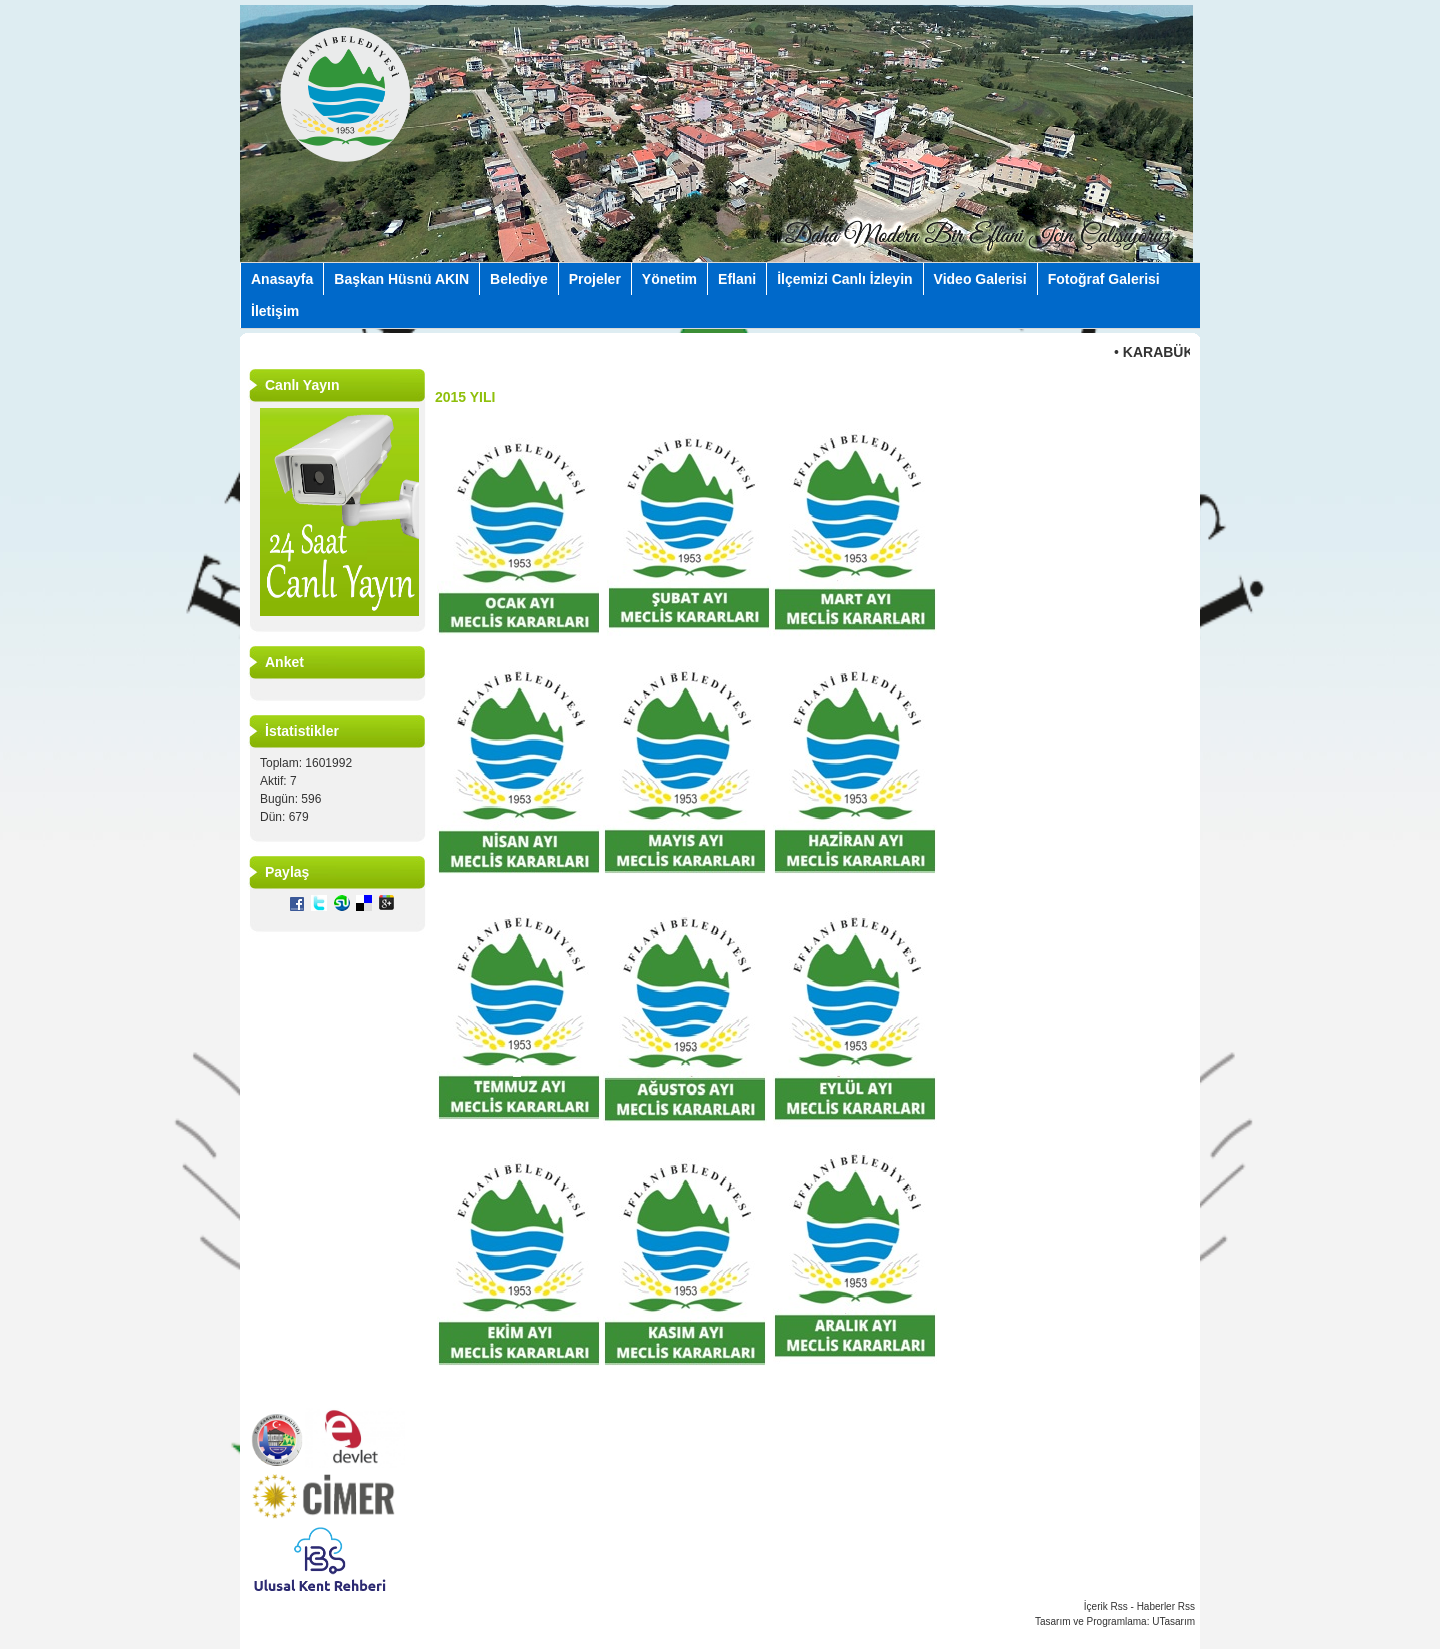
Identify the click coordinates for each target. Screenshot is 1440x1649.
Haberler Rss (1166, 1606)
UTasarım (1173, 1621)
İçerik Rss (1106, 1606)
